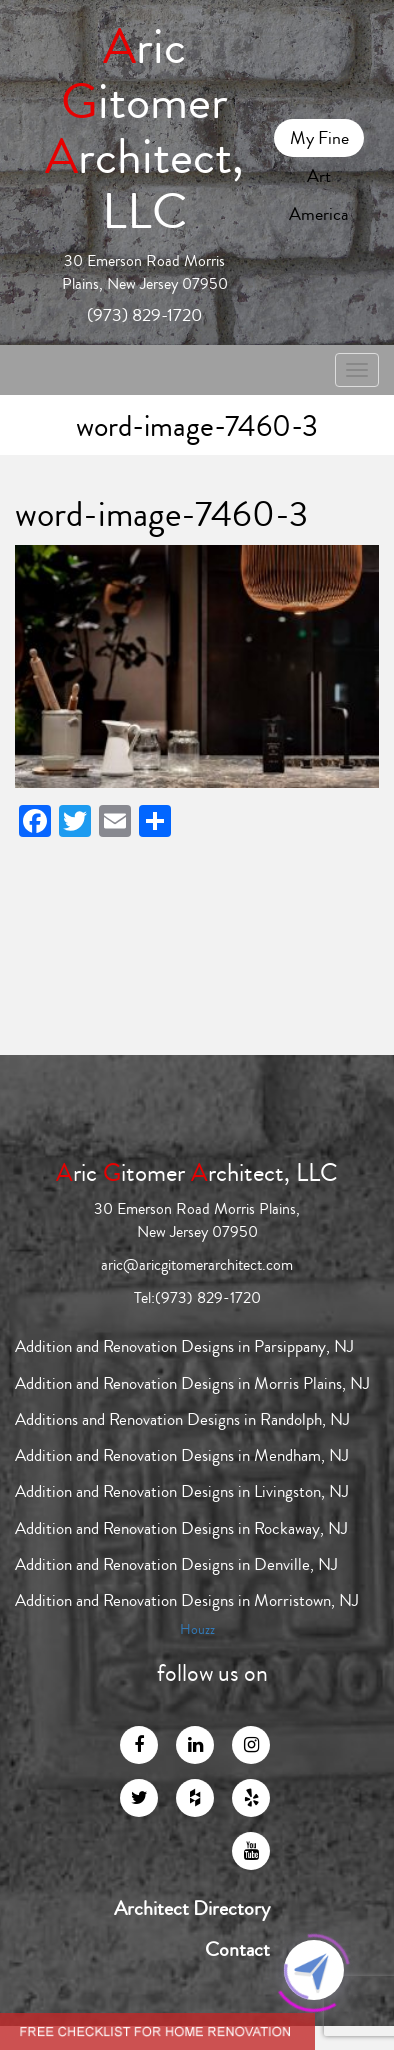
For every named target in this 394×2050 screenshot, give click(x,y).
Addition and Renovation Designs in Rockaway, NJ (181, 1528)
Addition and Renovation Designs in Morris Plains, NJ (192, 1383)
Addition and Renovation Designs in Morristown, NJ (187, 1600)
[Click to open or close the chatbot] (314, 1970)
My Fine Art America (319, 141)
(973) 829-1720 (144, 315)
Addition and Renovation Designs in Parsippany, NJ (184, 1346)
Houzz (197, 1630)
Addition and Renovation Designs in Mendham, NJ (182, 1455)
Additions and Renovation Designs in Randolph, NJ (182, 1419)
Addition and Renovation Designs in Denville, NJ (176, 1564)
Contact (237, 1950)
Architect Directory (192, 1909)
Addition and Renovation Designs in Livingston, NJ (182, 1491)
